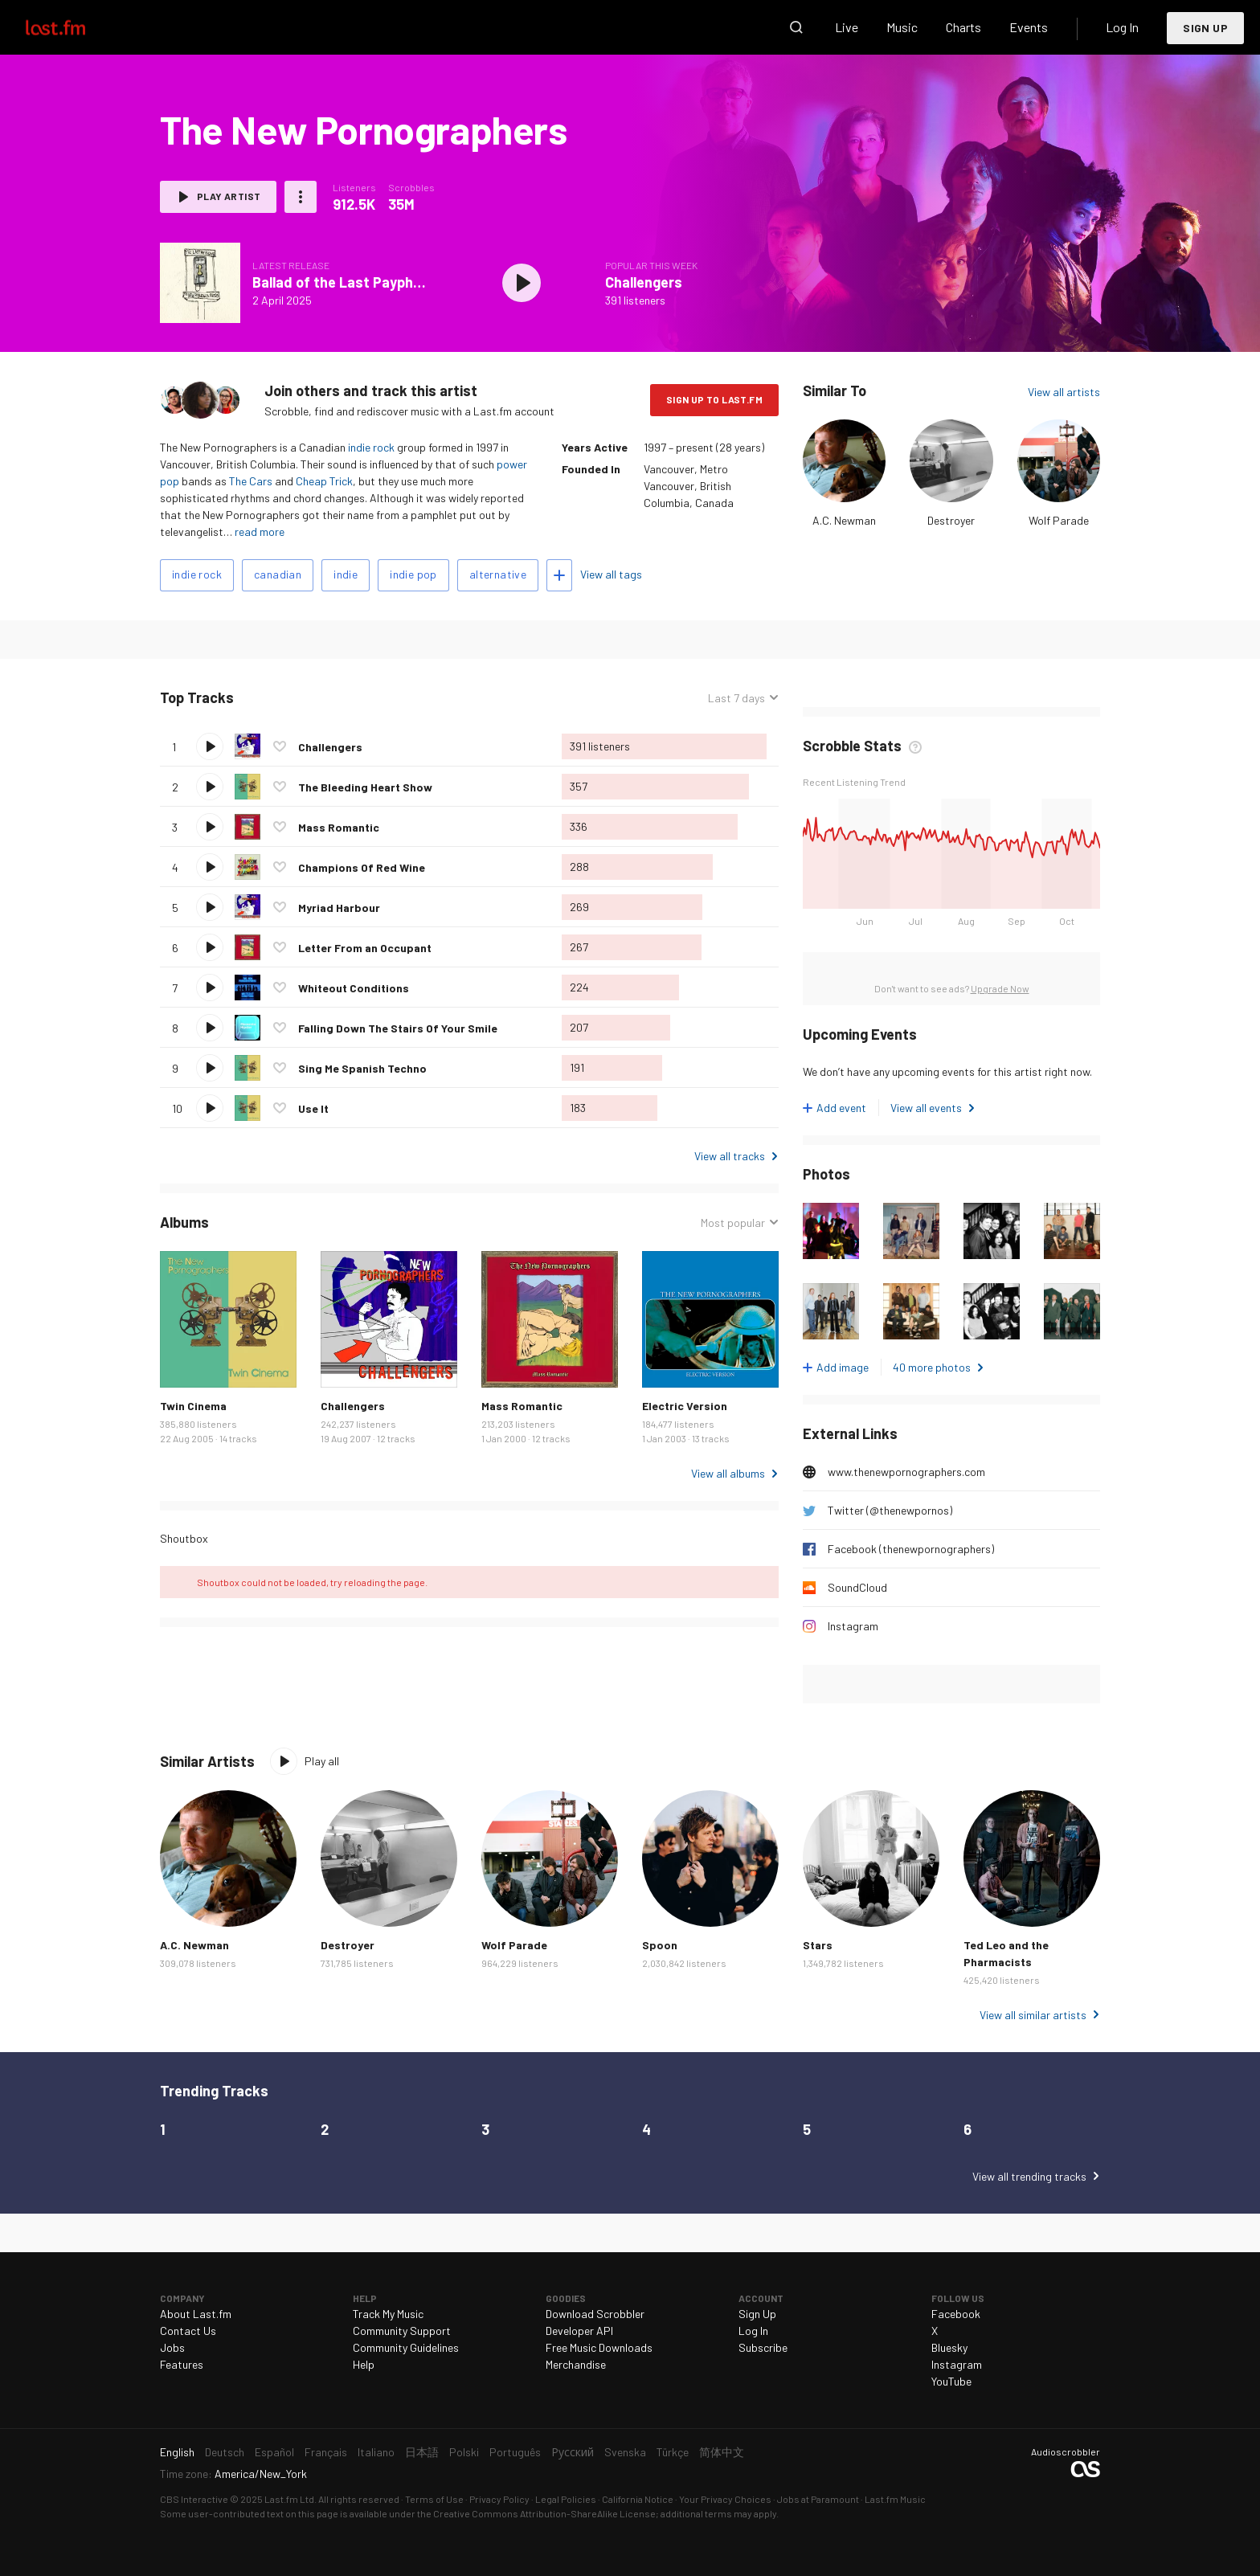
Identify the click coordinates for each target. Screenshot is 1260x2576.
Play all (322, 1761)
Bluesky (949, 2347)
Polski (464, 2452)
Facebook (955, 2313)
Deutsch (224, 2452)
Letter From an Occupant (365, 948)
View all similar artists (1033, 2015)
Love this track (279, 746)
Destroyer (951, 520)
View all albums (728, 1473)
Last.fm (74, 27)
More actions (300, 197)
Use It (313, 1108)
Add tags (559, 575)
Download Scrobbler (595, 2313)
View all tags (611, 574)
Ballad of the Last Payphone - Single (370, 282)
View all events (926, 1107)
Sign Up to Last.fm (714, 399)
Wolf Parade (1059, 520)
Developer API (579, 2330)
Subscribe (763, 2347)
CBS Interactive (194, 2498)
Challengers (643, 282)
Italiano (376, 2452)
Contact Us (188, 2330)
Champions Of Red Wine (361, 867)
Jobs (172, 2347)
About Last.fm (195, 2313)
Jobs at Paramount (818, 2498)
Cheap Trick (324, 481)
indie (345, 574)
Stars (817, 1945)
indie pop (413, 574)
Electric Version (684, 1406)
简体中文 (721, 2452)
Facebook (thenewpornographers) (911, 1549)
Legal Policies (565, 2498)
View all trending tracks (1029, 2176)
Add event (841, 1107)
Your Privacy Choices (725, 2498)
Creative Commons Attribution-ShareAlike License (544, 2513)
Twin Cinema (193, 1406)
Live (846, 27)
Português (515, 2452)
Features (181, 2364)
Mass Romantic (338, 827)
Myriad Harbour (339, 907)
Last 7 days (736, 697)
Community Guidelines (406, 2347)
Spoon (659, 1945)
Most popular (733, 1222)
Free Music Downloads (599, 2347)
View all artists (1064, 392)
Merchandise (576, 2364)
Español (274, 2452)
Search (796, 27)
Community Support (402, 2330)
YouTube (951, 2381)
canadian (277, 574)
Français (326, 2452)
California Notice (637, 2498)
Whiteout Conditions (353, 988)
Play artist (228, 196)
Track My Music (388, 2313)
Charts (963, 27)
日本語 (422, 2452)
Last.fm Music (895, 2498)
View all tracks (729, 1156)
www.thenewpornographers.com (906, 1471)
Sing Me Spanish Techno (362, 1068)
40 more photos (932, 1367)
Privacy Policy (499, 2498)
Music (902, 27)
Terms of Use (434, 2498)
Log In (1122, 27)
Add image (842, 1367)
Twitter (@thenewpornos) (890, 1510)
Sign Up (1205, 28)
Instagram (853, 1626)
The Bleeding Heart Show (365, 787)
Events (1028, 27)
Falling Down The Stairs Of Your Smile (397, 1028)
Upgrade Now (1000, 988)
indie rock (371, 447)
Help (363, 2364)
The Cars (250, 481)
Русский (572, 2452)
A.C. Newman (844, 520)
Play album (521, 283)
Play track (210, 746)
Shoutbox (184, 1538)
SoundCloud (857, 1587)
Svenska (625, 2452)
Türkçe (673, 2452)
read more (259, 531)
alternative (497, 574)
